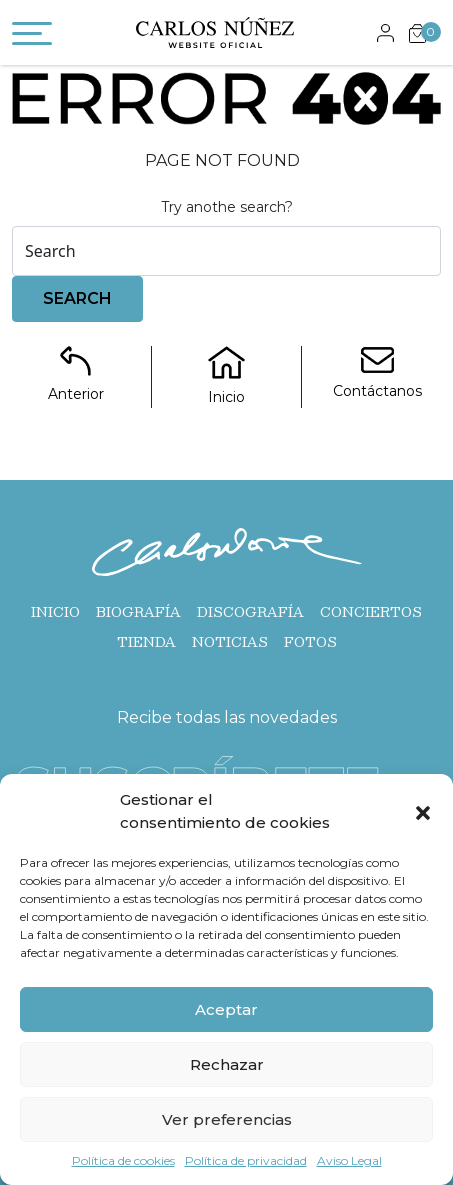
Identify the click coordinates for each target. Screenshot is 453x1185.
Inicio (55, 612)
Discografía (250, 612)
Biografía (138, 612)
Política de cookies (123, 1160)
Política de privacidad (246, 1160)
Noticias (230, 642)
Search (77, 298)
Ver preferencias (227, 1119)
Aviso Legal (349, 1160)
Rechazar (227, 1064)
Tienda (146, 642)
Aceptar (226, 1009)
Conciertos (371, 612)
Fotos (310, 642)
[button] (423, 812)
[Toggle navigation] (32, 37)
